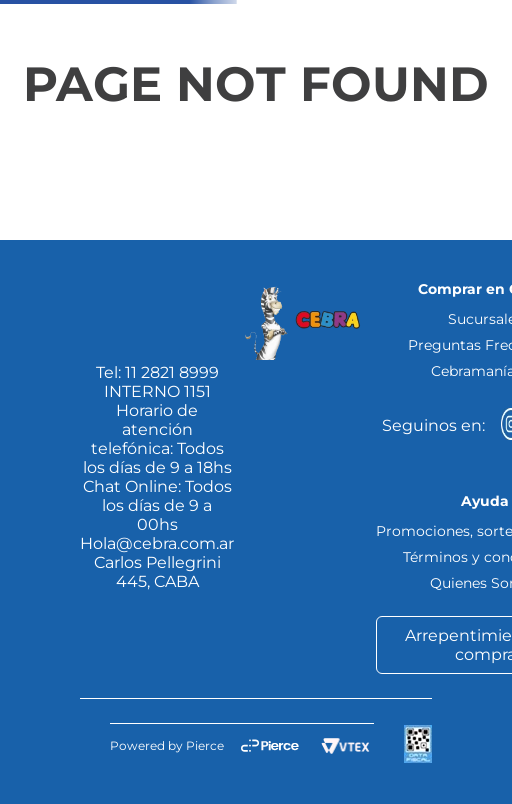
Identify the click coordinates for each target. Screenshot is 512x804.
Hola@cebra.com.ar (157, 543)
